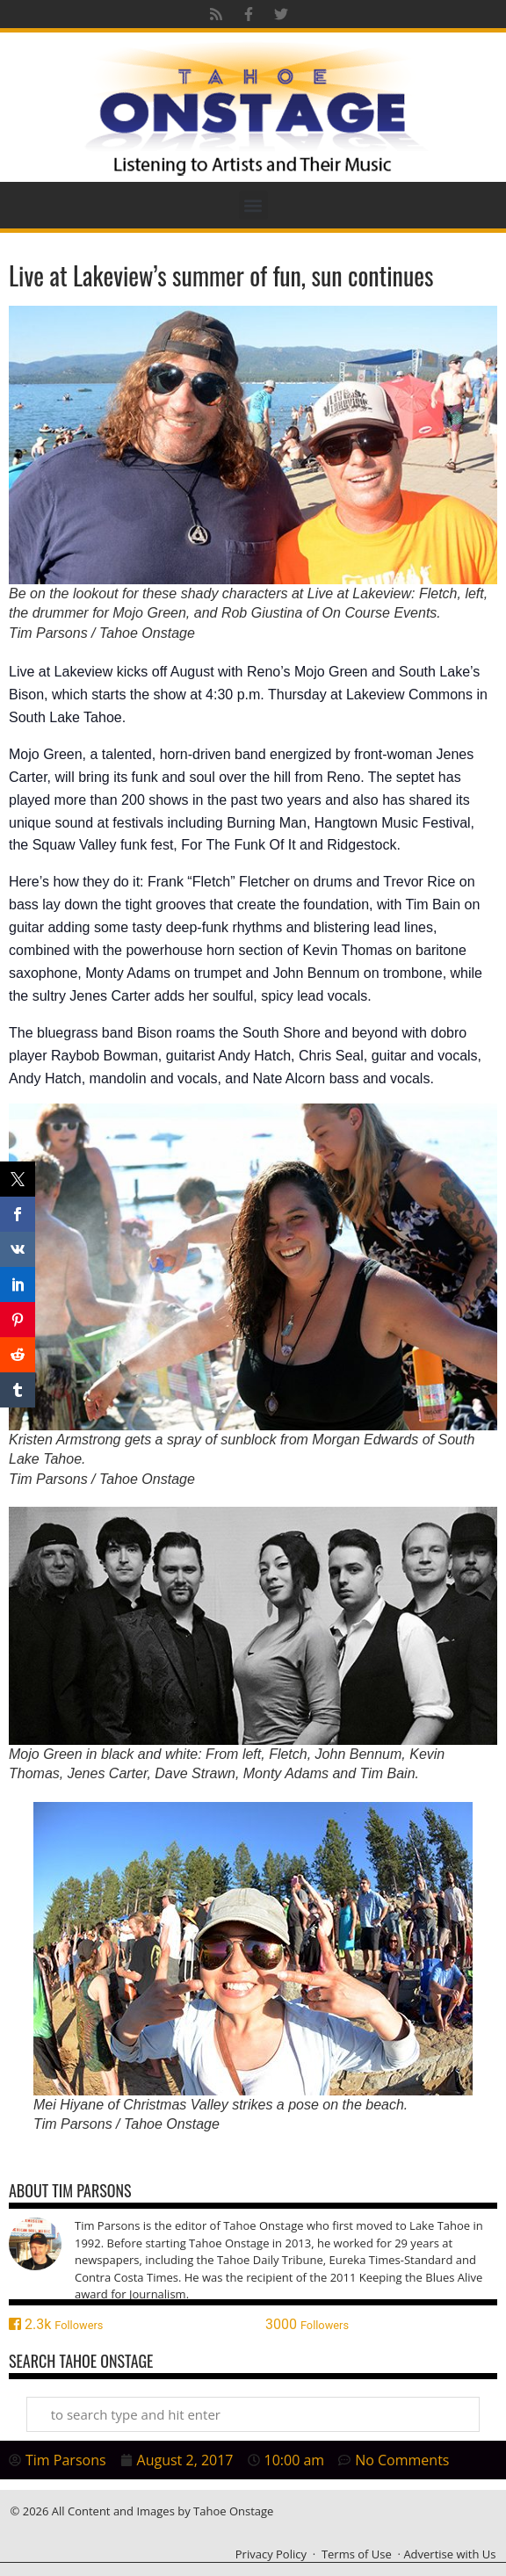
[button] (253, 205)
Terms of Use (357, 2554)
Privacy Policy (271, 2554)
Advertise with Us (449, 2554)
